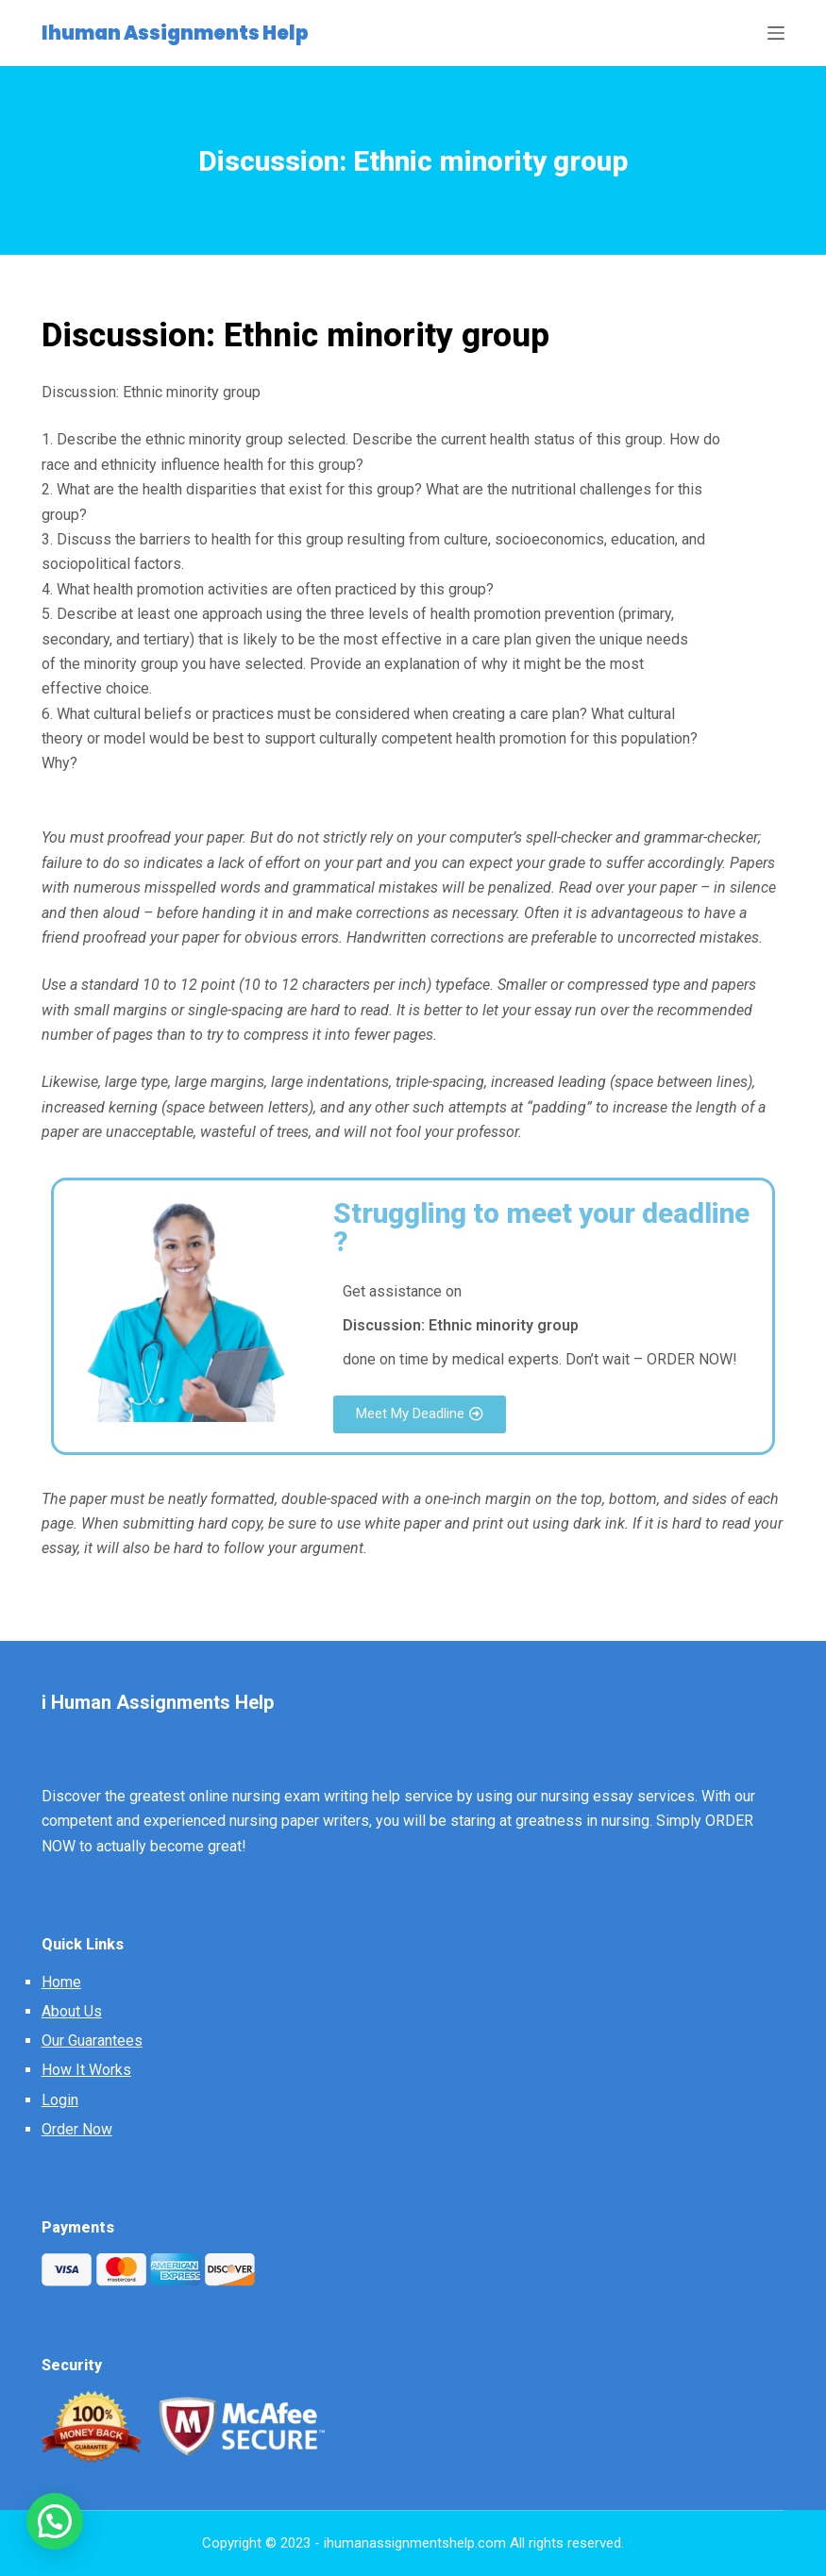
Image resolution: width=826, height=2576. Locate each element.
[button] (419, 1414)
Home (61, 1982)
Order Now (77, 2129)
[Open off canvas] (775, 33)
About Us (72, 2011)
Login (60, 2100)
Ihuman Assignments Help (175, 33)
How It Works (86, 2070)
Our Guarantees (92, 2040)
